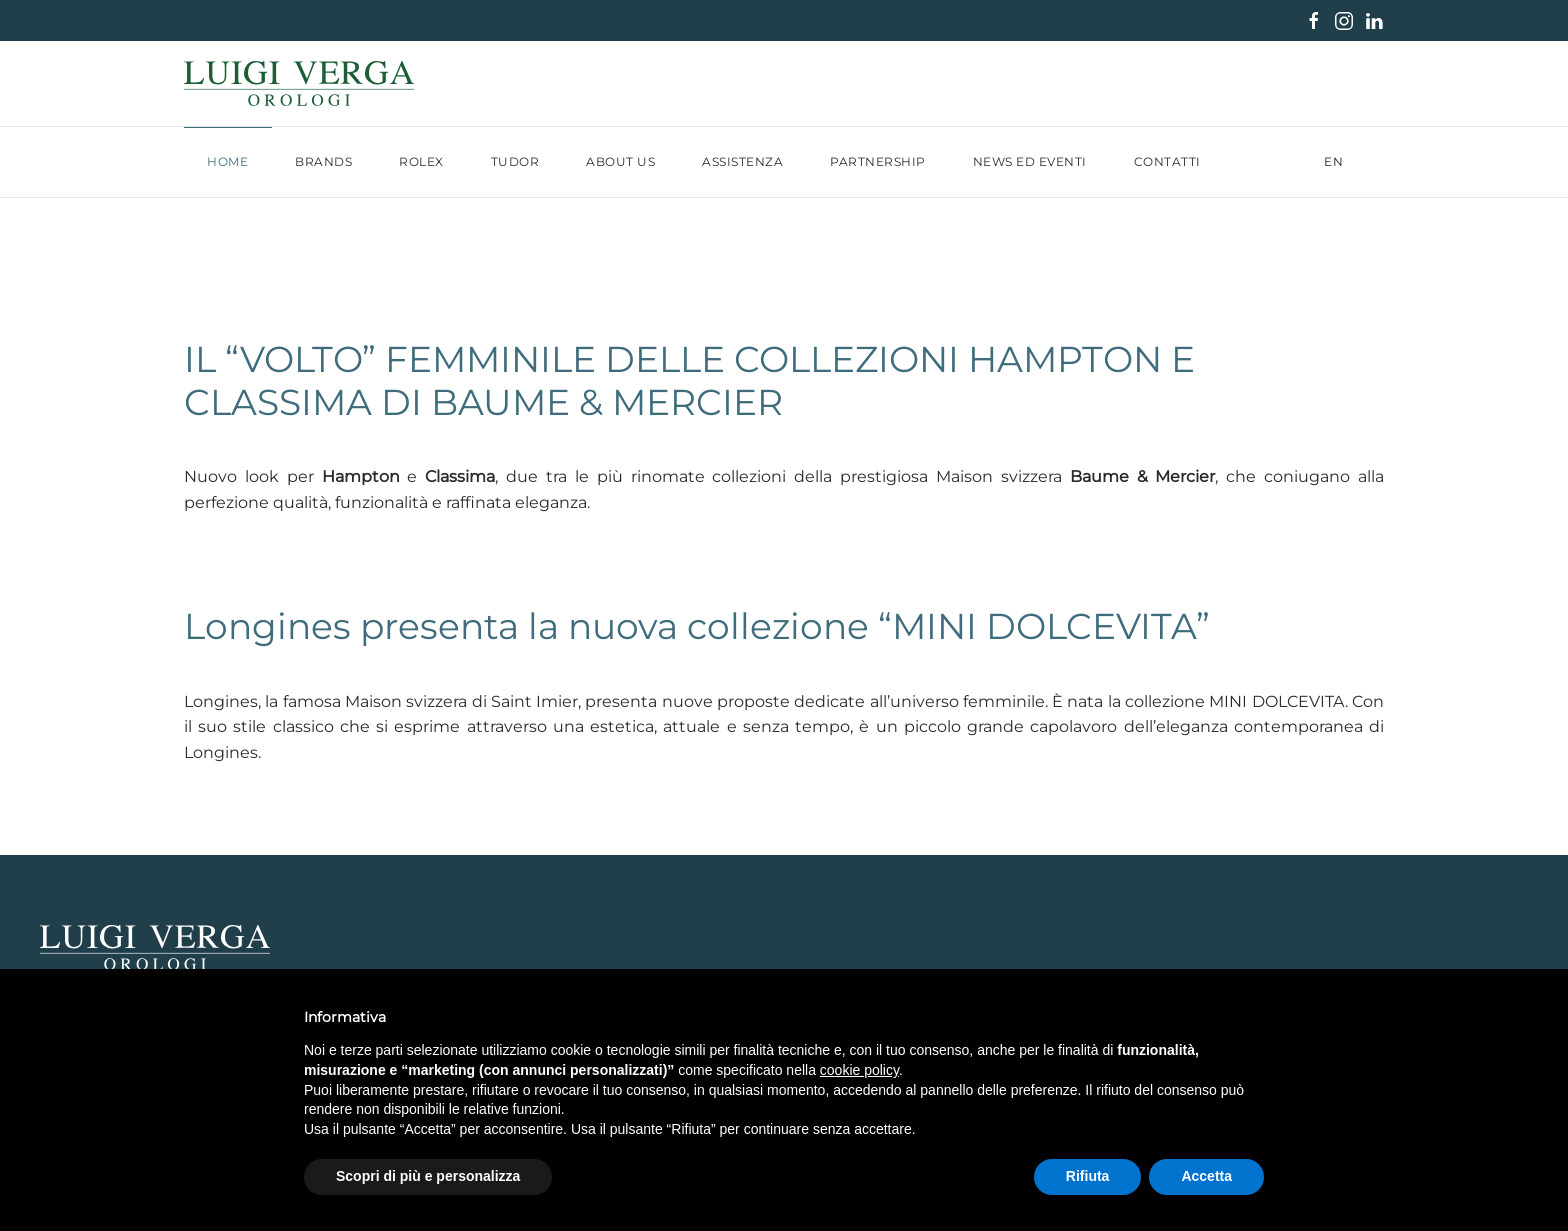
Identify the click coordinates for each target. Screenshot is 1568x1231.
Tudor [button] (515, 161)
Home (227, 161)
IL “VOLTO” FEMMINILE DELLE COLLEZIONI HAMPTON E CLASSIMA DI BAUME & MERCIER (689, 380)
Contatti (1167, 161)
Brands (323, 161)
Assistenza (742, 161)
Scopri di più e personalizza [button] (428, 1176)
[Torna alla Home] (299, 83)
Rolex (421, 161)
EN (1334, 161)
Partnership (878, 161)
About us (620, 161)
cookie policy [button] (859, 1070)
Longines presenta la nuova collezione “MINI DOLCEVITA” (697, 626)
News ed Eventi (1030, 161)
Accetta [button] (1206, 1176)
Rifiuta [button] (1088, 1176)
